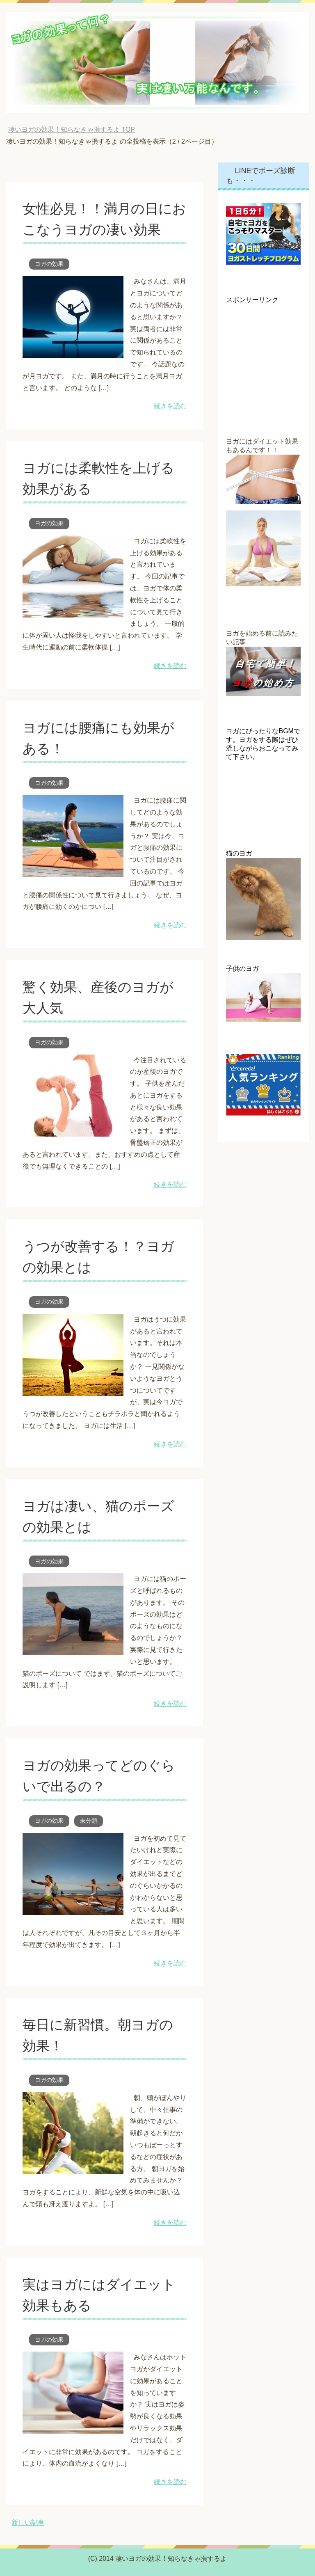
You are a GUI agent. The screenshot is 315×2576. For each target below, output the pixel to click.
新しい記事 (27, 2522)
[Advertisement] (270, 345)
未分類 (88, 1820)
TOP (71, 129)
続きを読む (170, 406)
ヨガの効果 (49, 264)
